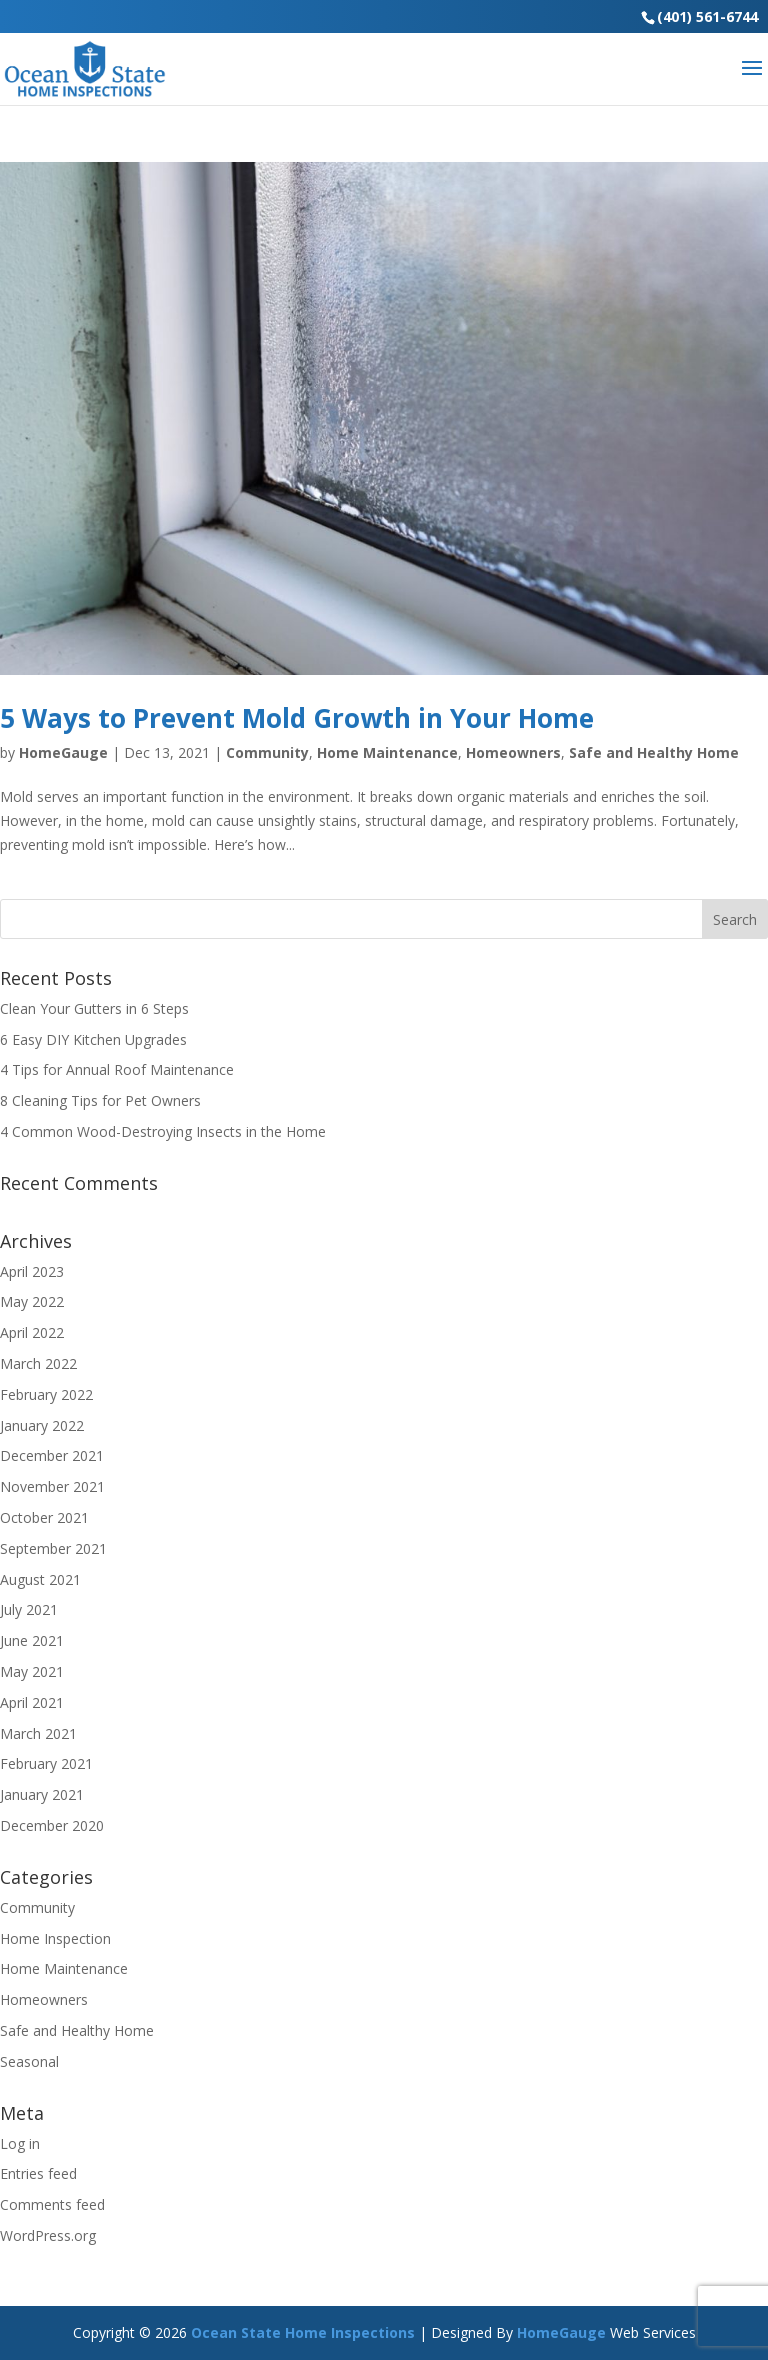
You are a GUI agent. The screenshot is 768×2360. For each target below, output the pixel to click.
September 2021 (53, 1548)
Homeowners (513, 752)
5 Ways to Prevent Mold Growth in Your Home (297, 718)
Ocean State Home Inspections (303, 2332)
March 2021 (38, 1733)
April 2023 (32, 1271)
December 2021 (52, 1455)
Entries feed (38, 2173)
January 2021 (42, 1794)
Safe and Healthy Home (654, 752)
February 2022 (46, 1394)
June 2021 (32, 1640)
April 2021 (32, 1702)
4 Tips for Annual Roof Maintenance (117, 1069)
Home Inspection (55, 1938)
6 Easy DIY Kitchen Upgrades (93, 1039)
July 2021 (29, 1609)
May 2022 (32, 1301)
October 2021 (44, 1517)
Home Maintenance (387, 752)
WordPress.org (48, 2235)
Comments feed (52, 2204)
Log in (20, 2143)
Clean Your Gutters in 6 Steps (94, 1008)
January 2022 (42, 1425)
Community (267, 752)
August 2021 (40, 1579)
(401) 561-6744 (707, 16)
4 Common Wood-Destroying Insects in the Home (163, 1131)
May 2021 (32, 1671)
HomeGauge (63, 752)
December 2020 (52, 1825)
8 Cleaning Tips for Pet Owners (100, 1100)
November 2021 (52, 1486)
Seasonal (29, 2061)
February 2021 (46, 1763)
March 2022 (38, 1363)
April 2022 (32, 1332)
